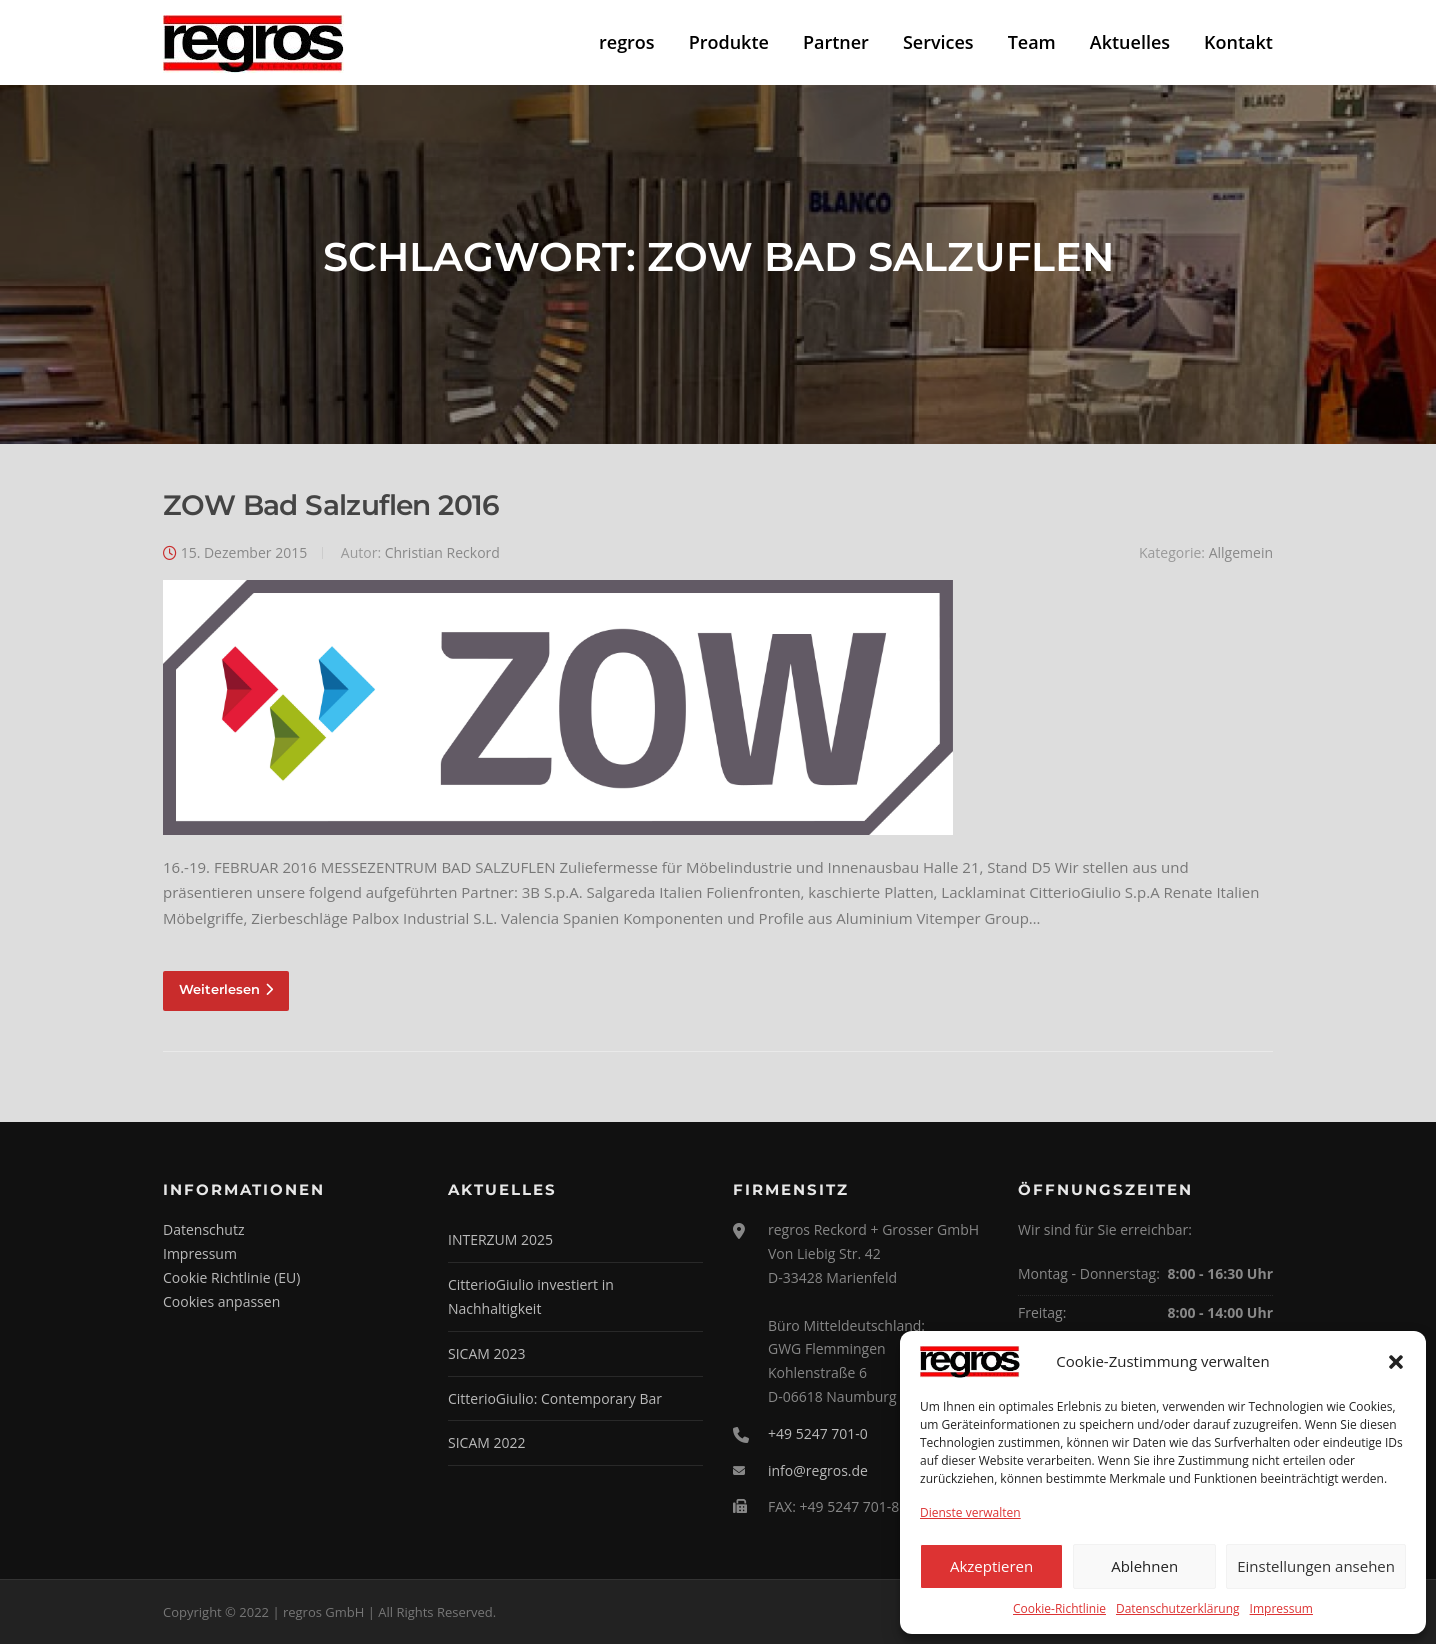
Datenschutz (203, 1229)
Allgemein (1241, 552)
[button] (1396, 1362)
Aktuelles (1130, 42)
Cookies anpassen (221, 1301)
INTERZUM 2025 (500, 1239)
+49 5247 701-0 (818, 1433)
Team (1032, 42)
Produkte (729, 42)
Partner (836, 42)
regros (627, 42)
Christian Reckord (442, 552)
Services (938, 42)
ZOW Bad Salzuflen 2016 (331, 505)
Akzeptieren (991, 1566)
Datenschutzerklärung (1178, 1608)
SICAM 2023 (487, 1353)
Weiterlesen (226, 989)
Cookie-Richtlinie (1059, 1608)
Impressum (1281, 1608)
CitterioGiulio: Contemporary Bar (555, 1398)
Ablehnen (1144, 1566)
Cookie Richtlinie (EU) (231, 1277)
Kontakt (1238, 42)
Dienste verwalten (970, 1512)
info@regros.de (818, 1470)
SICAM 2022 (487, 1442)
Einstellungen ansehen (1316, 1566)
